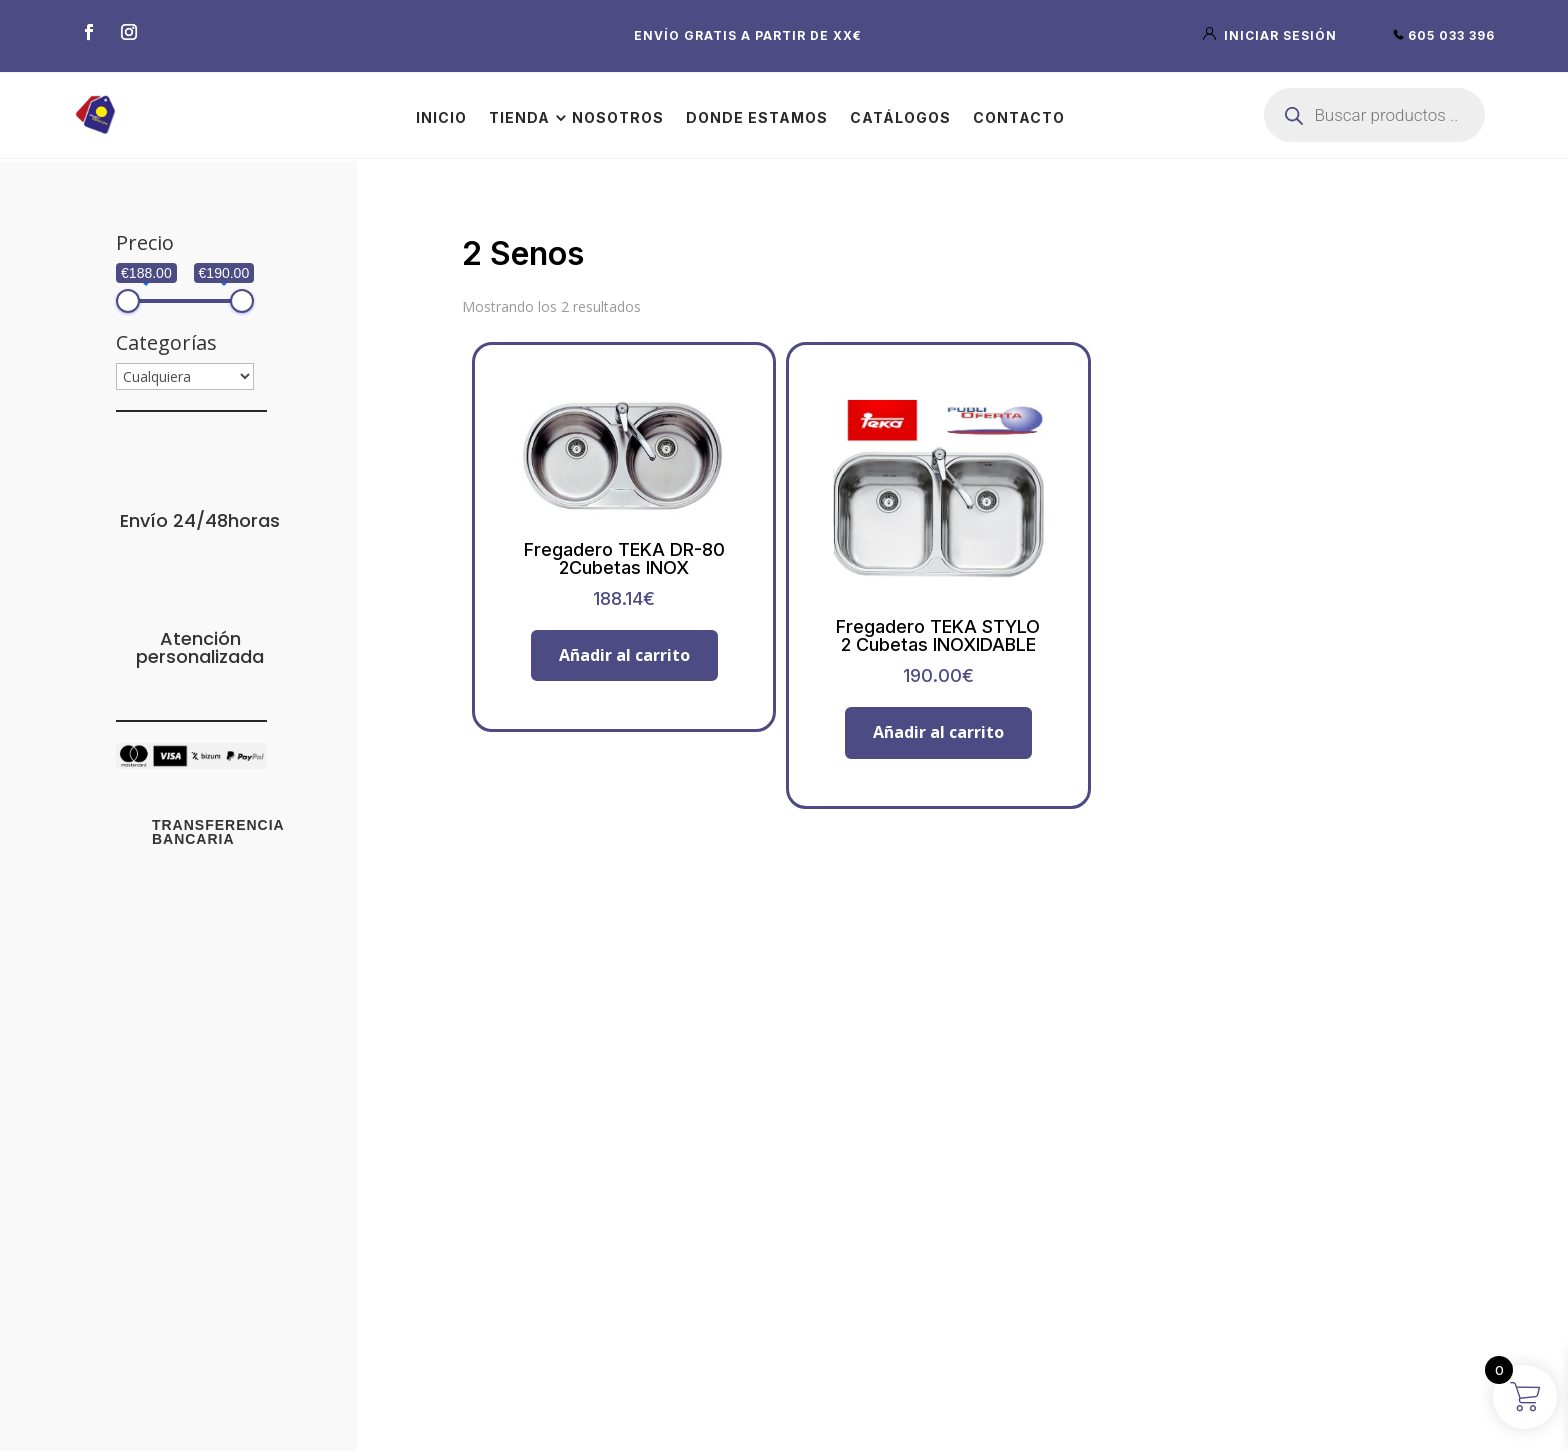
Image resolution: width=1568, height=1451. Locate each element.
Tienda (519, 117)
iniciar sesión (1272, 35)
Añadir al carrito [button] (624, 655)
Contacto (1019, 117)
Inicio (441, 117)
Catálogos (900, 117)
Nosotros (618, 117)
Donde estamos (757, 117)
